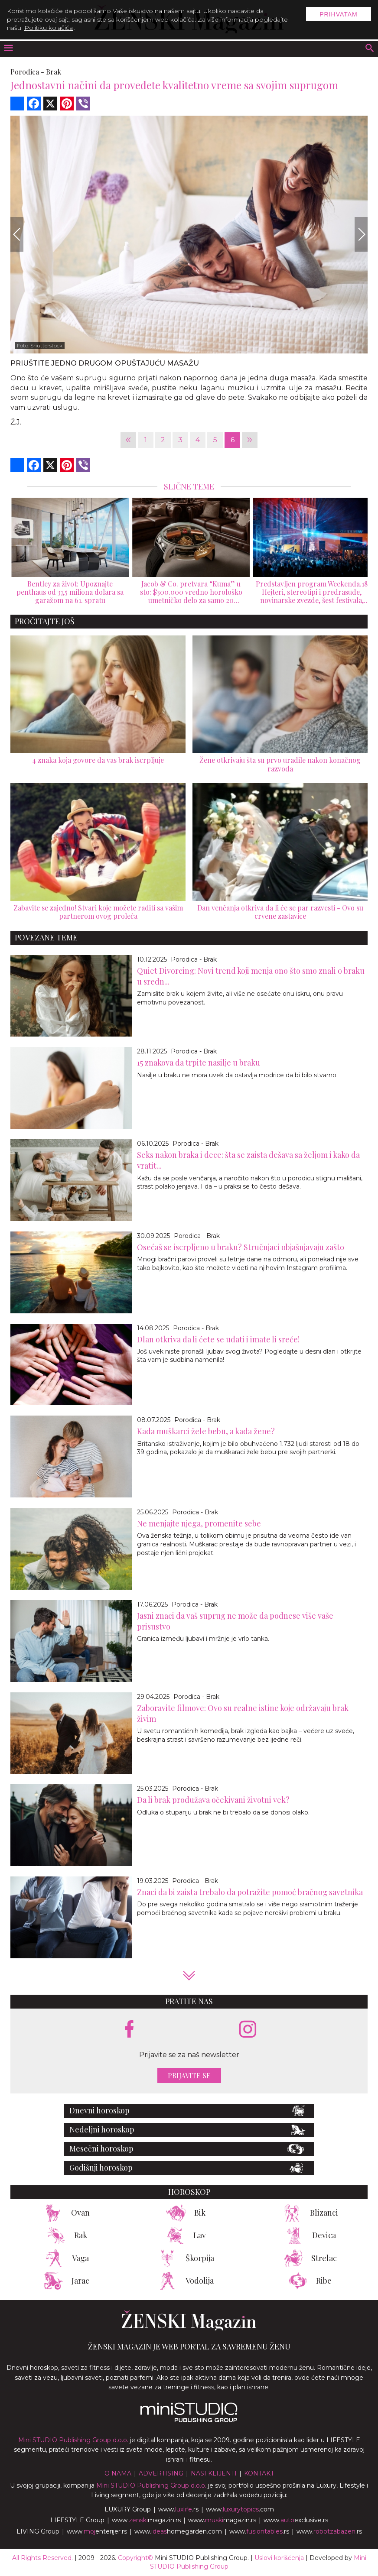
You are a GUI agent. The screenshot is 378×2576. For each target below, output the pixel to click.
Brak (53, 71)
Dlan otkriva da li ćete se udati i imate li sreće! (218, 1339)
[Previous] (16, 234)
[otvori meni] (8, 48)
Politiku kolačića (48, 28)
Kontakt (259, 2473)
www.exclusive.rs (296, 2520)
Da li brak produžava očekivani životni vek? (213, 1800)
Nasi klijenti (214, 2473)
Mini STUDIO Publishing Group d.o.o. (73, 2440)
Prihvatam (338, 14)
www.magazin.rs (146, 2520)
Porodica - (27, 71)
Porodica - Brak (194, 959)
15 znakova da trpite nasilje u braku (198, 1062)
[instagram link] (247, 2029)
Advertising (161, 2473)
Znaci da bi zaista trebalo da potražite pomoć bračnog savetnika (250, 1892)
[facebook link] (129, 2029)
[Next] (361, 234)
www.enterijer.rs (97, 2531)
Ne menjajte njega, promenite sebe (199, 1523)
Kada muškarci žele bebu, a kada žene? (206, 1431)
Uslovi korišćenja (279, 2558)
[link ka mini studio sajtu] (189, 2420)
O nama (117, 2473)
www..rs (178, 2509)
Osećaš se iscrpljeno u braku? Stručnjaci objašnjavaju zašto (240, 1247)
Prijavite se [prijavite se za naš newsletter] (189, 2075)
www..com (240, 2509)
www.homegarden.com (178, 2531)
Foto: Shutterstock (39, 345)
